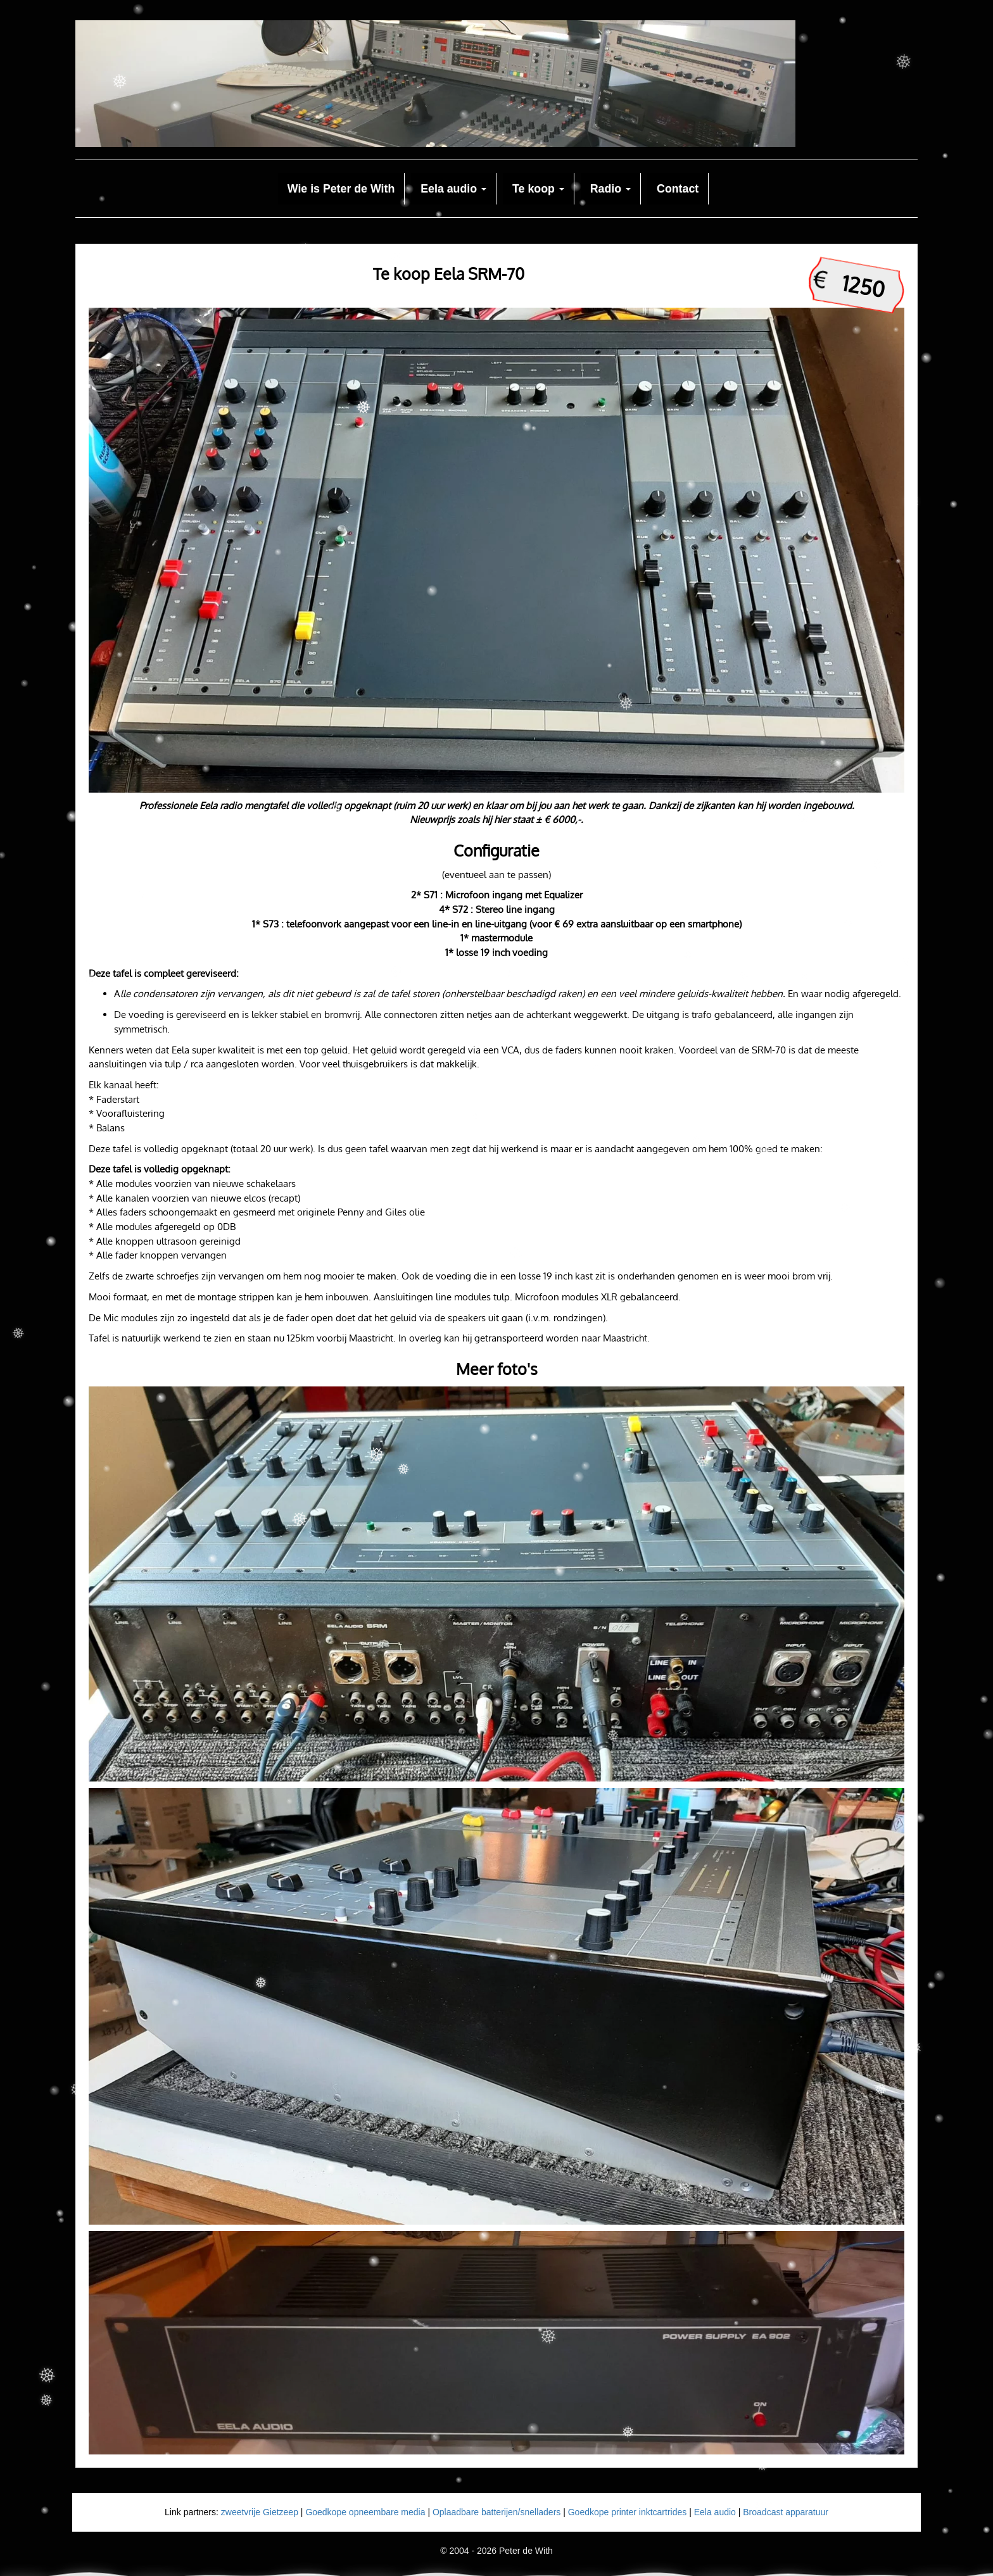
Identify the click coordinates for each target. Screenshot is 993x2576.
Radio (610, 188)
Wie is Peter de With (341, 188)
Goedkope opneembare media (365, 2512)
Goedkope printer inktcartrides (627, 2512)
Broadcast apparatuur (785, 2512)
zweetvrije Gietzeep (259, 2512)
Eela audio (453, 188)
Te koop (538, 188)
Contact (678, 188)
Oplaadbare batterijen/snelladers (496, 2512)
